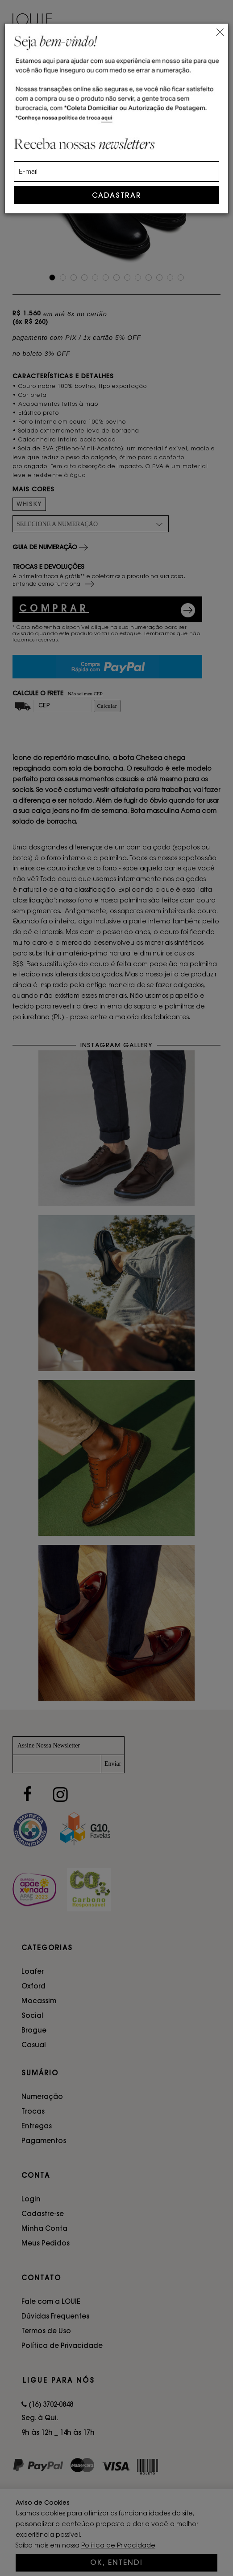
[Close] (220, 30)
